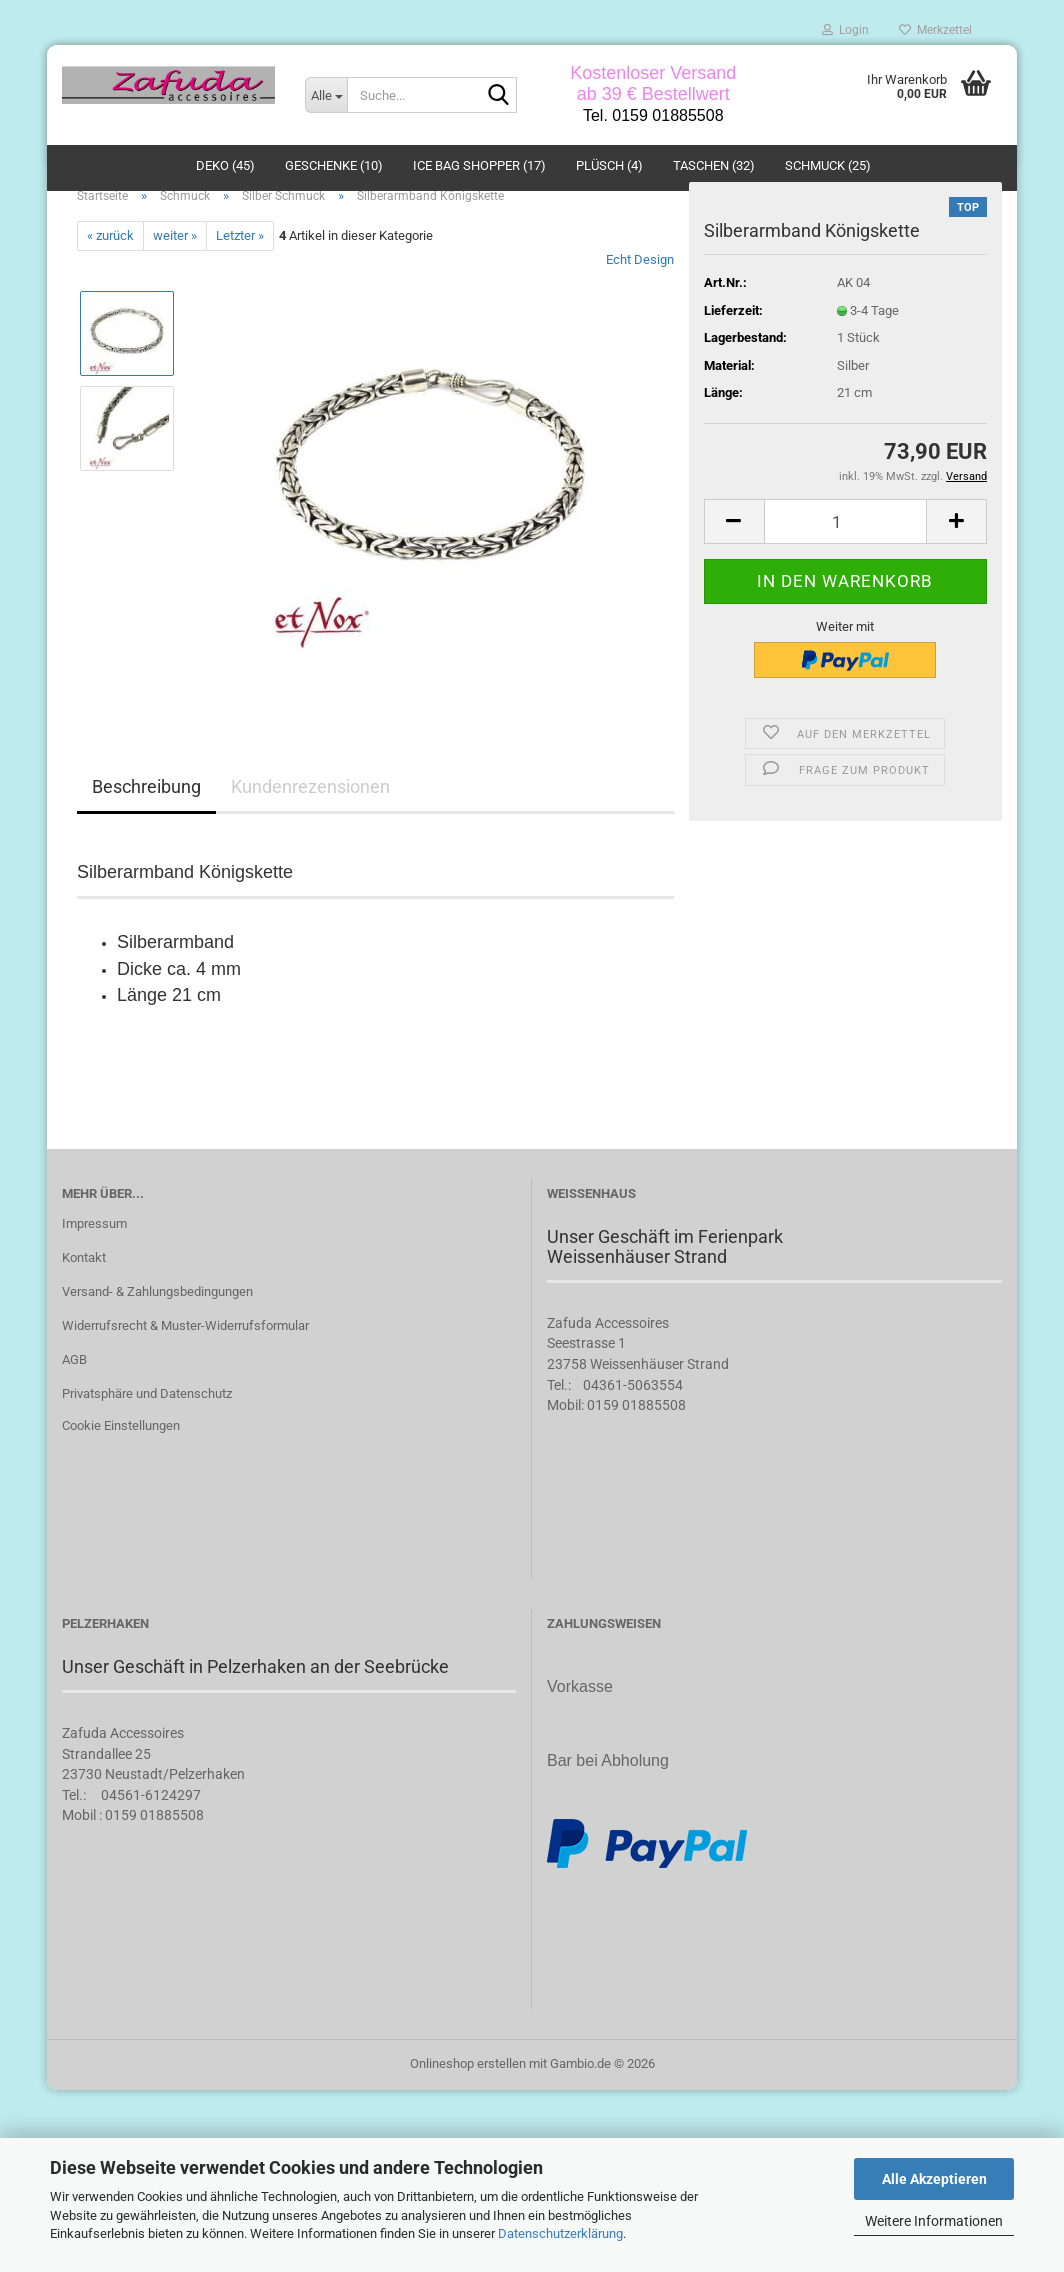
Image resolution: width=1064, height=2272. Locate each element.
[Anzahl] (845, 559)
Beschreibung (146, 824)
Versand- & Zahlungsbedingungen (157, 1329)
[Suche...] (326, 95)
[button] (734, 559)
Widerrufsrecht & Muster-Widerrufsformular (185, 1363)
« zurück (110, 273)
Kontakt (84, 1295)
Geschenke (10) (334, 165)
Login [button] (845, 30)
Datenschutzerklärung (560, 2233)
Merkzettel (935, 30)
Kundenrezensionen (310, 824)
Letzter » (240, 273)
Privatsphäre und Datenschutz (147, 1431)
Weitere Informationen (934, 2221)
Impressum (94, 1261)
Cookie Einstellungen (121, 1463)
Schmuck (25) (828, 165)
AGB (74, 1397)
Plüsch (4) (609, 165)
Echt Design (640, 297)
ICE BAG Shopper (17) (479, 165)
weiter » (175, 273)
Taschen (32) (714, 165)
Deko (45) (225, 165)
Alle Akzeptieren (934, 2179)
